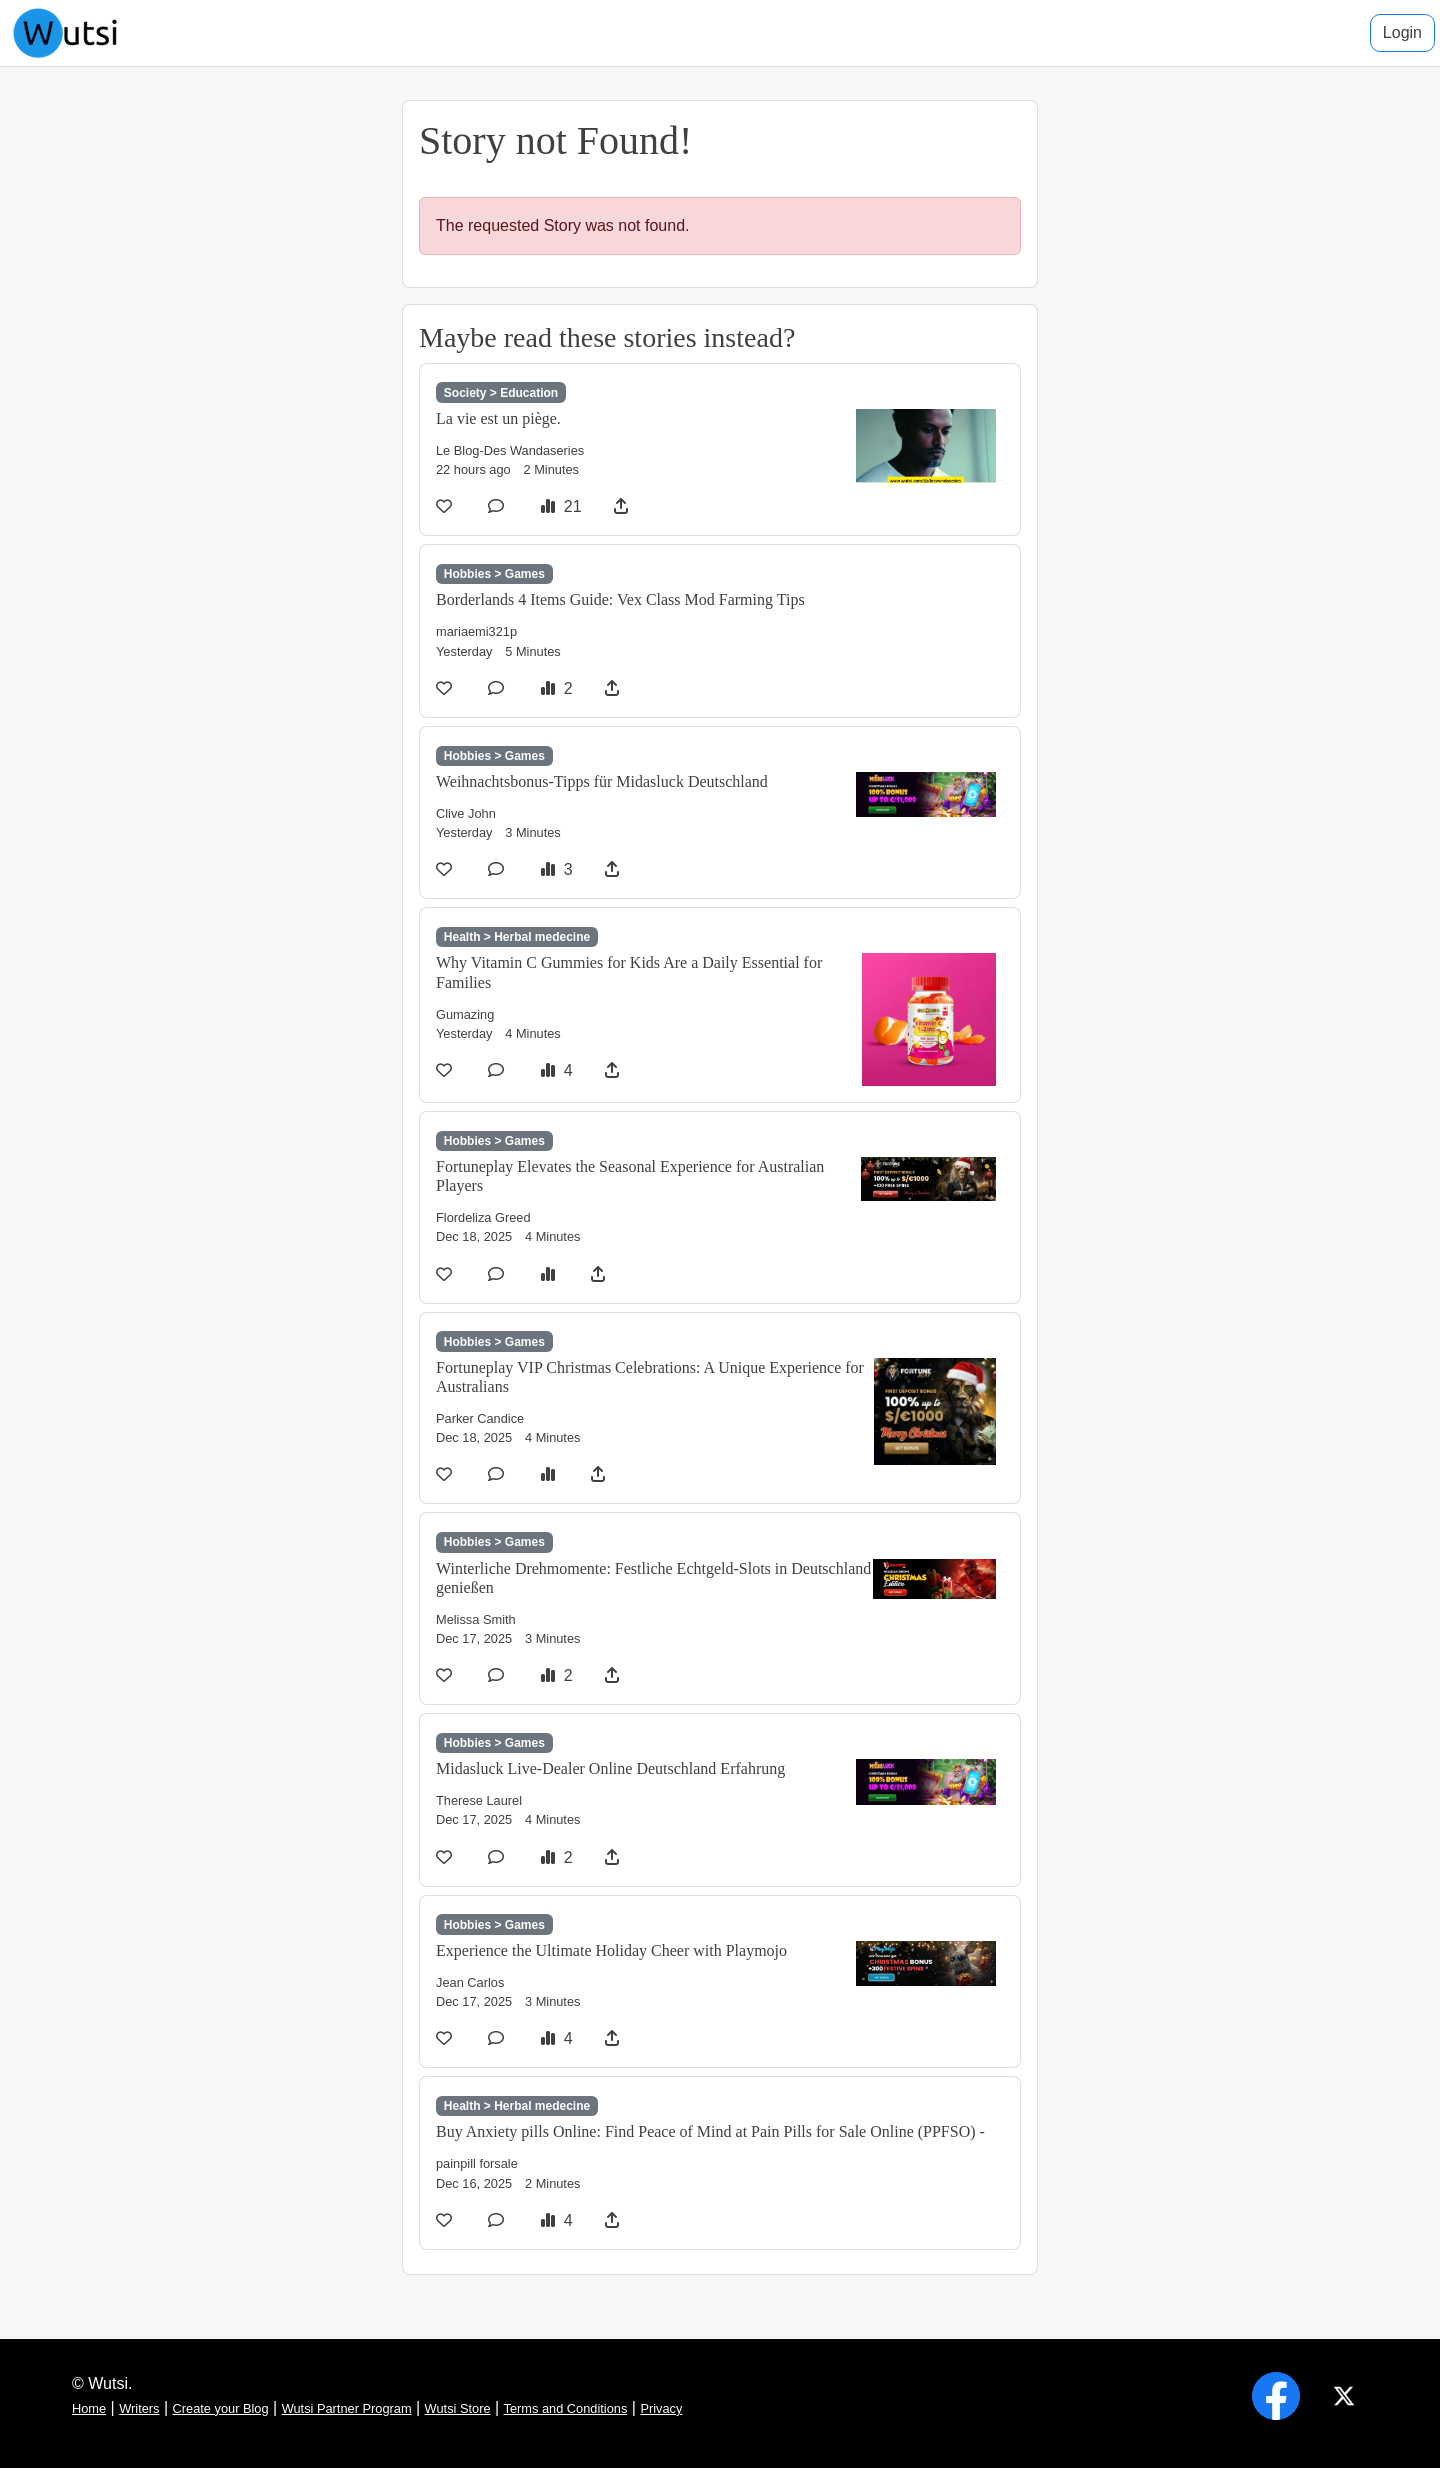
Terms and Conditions (566, 2408)
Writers (139, 2408)
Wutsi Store (458, 2408)
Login (1402, 32)
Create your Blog (221, 2408)
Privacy (661, 2408)
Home (89, 2408)
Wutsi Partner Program (347, 2408)
